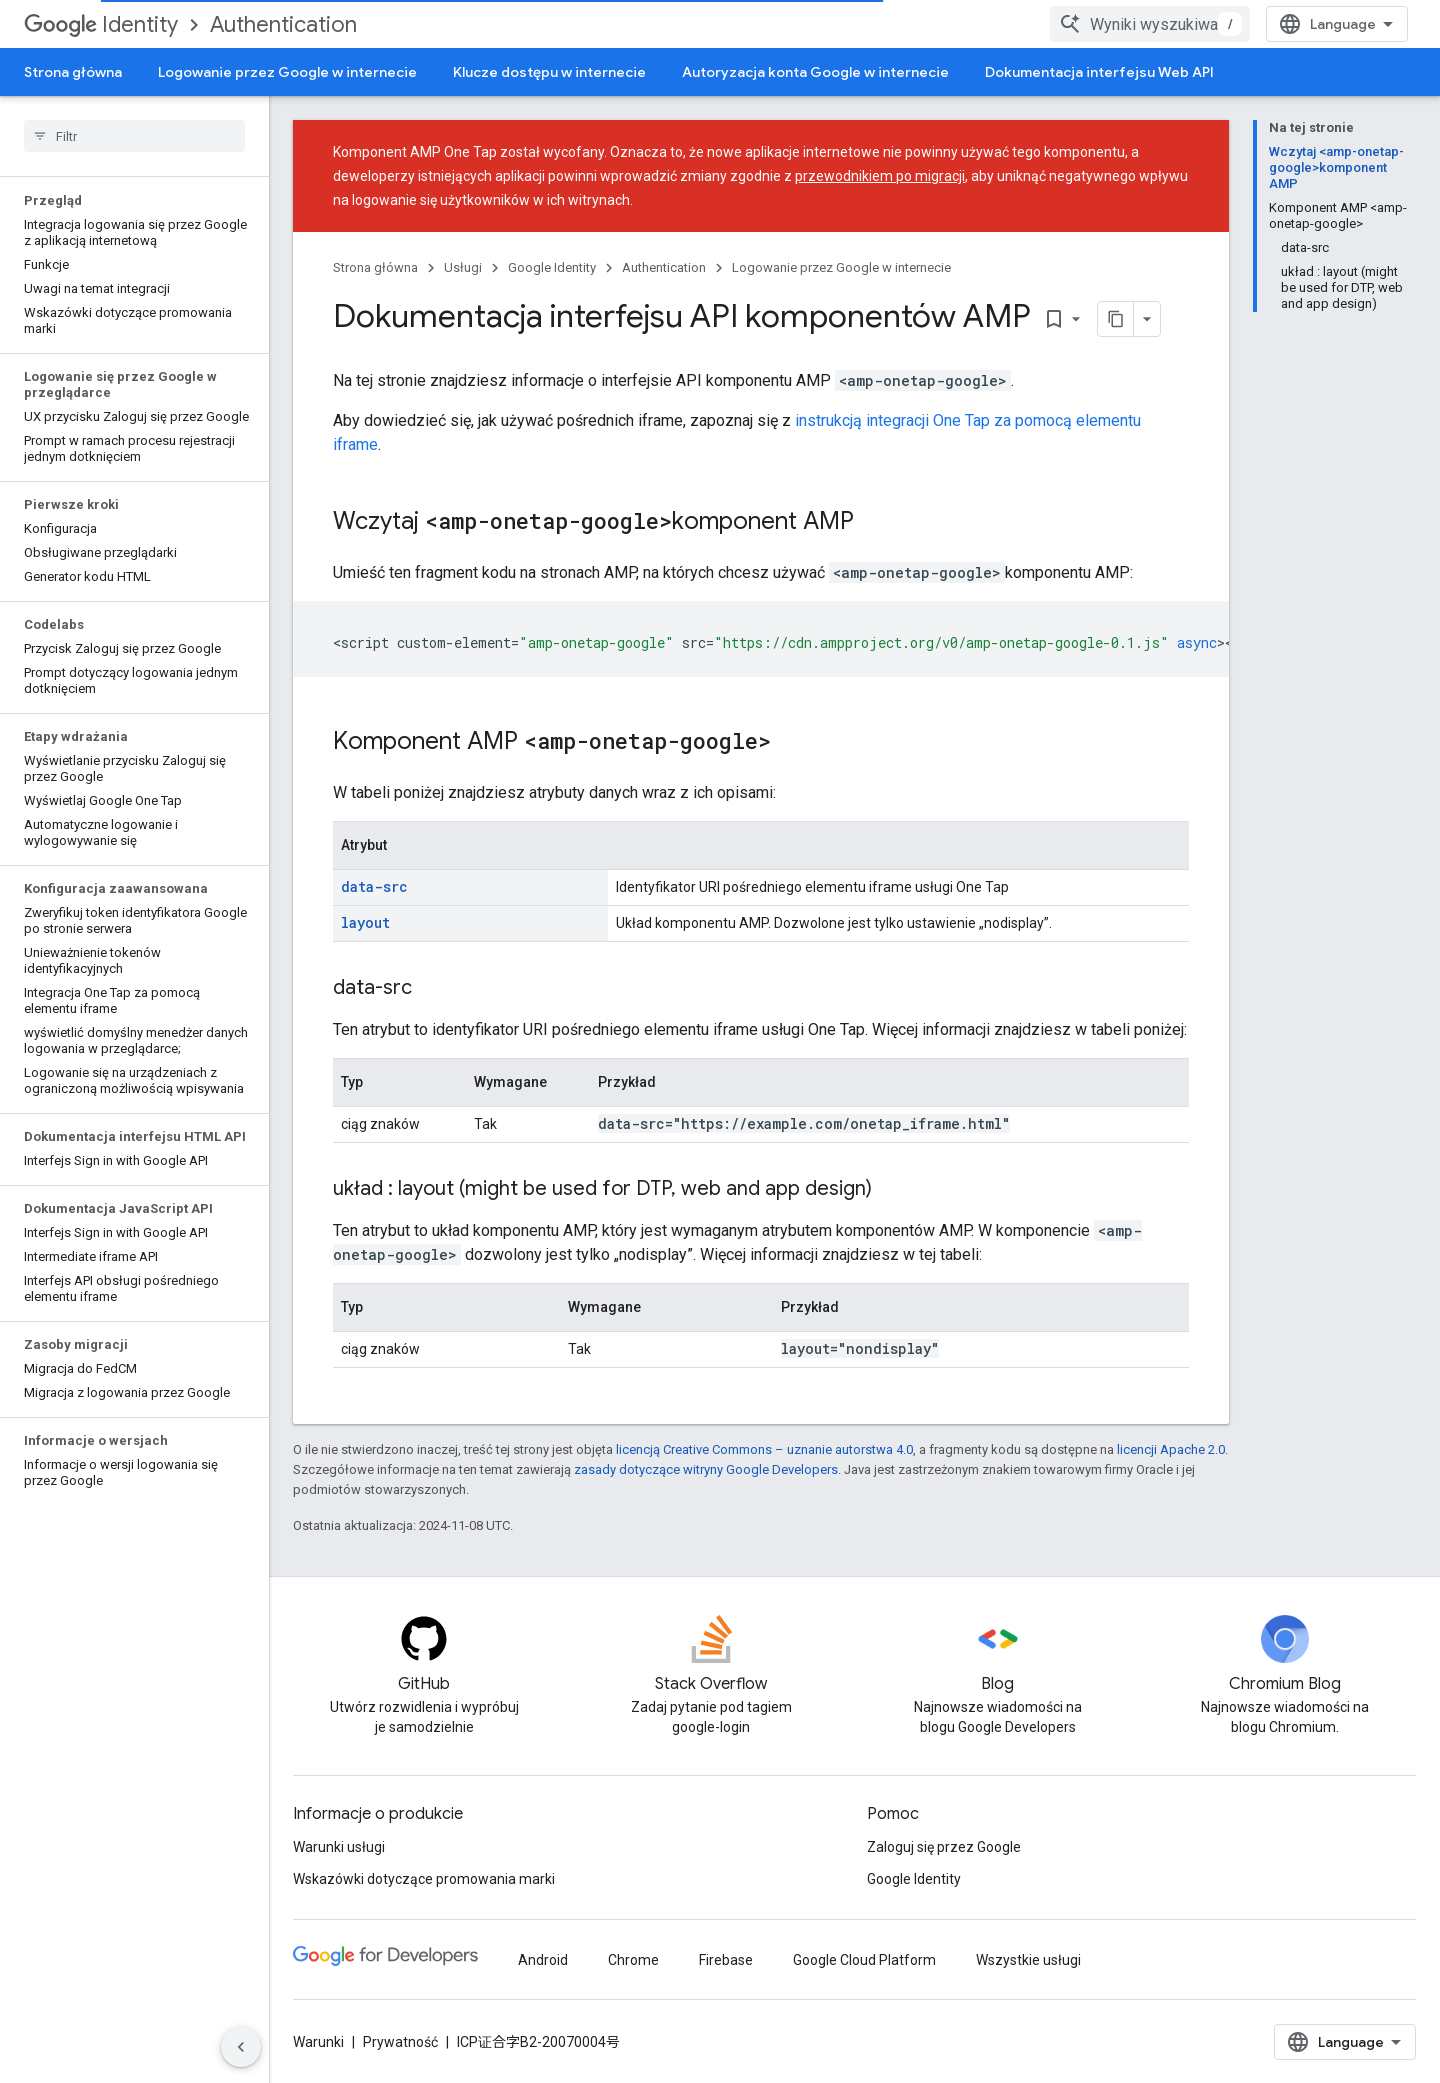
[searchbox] (134, 136)
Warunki (318, 2042)
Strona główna (73, 72)
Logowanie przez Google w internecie (287, 72)
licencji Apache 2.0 (1171, 1449)
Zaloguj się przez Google (944, 1847)
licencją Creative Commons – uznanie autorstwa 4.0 (764, 1449)
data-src (374, 886)
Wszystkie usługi (1028, 1960)
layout (365, 922)
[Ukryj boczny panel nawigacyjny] (241, 2047)
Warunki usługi (339, 1847)
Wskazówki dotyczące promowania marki (424, 1879)
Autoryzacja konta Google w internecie (815, 72)
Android (543, 1960)
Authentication (283, 24)
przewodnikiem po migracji (880, 176)
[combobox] (1150, 24)
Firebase (726, 1960)
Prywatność (400, 2042)
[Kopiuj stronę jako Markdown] (1116, 319)
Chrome (633, 1960)
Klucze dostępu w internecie (549, 72)
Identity (101, 24)
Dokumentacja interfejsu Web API (1099, 72)
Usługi (463, 267)
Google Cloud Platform (864, 1960)
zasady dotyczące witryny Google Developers (706, 1469)
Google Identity (552, 267)
